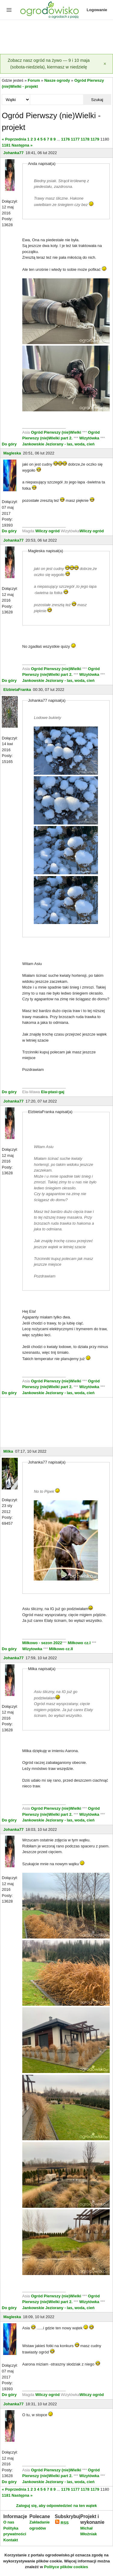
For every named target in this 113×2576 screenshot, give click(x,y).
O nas (8, 2522)
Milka (8, 1451)
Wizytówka (89, 438)
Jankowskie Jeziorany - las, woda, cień (58, 444)
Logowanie (97, 10)
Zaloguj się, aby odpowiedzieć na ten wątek (56, 2505)
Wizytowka (32, 1649)
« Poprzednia (14, 139)
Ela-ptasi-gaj (52, 1092)
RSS (62, 2523)
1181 (6, 145)
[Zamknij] (105, 63)
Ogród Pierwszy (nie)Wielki (56, 432)
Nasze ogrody (57, 80)
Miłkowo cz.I (80, 1643)
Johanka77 (13, 152)
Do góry (9, 444)
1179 (94, 139)
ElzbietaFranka (17, 689)
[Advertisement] (56, 37)
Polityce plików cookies (66, 2567)
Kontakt (10, 2540)
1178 (85, 139)
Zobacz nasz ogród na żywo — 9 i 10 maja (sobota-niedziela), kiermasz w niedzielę (49, 63)
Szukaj (97, 99)
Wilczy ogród (47, 531)
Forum (34, 80)
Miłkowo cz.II (60, 1649)
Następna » (22, 145)
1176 (65, 139)
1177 (75, 139)
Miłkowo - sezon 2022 (42, 1643)
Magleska (12, 453)
